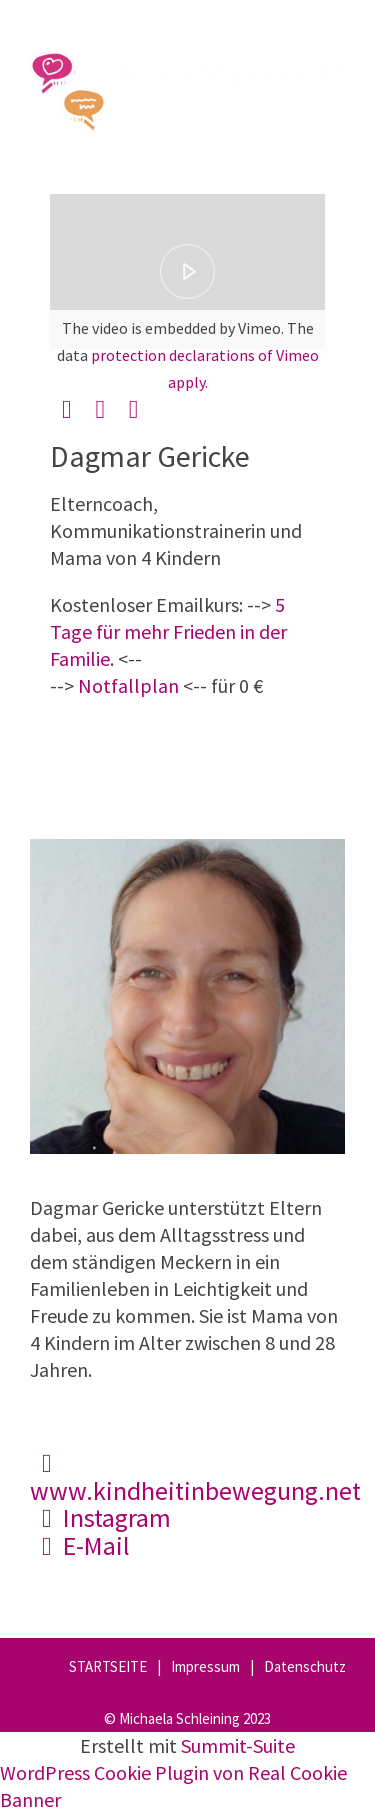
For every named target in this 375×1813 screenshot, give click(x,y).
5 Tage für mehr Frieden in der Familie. (168, 631)
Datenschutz (305, 1666)
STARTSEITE (108, 1666)
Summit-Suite (238, 1745)
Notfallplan (128, 685)
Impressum (205, 1666)
